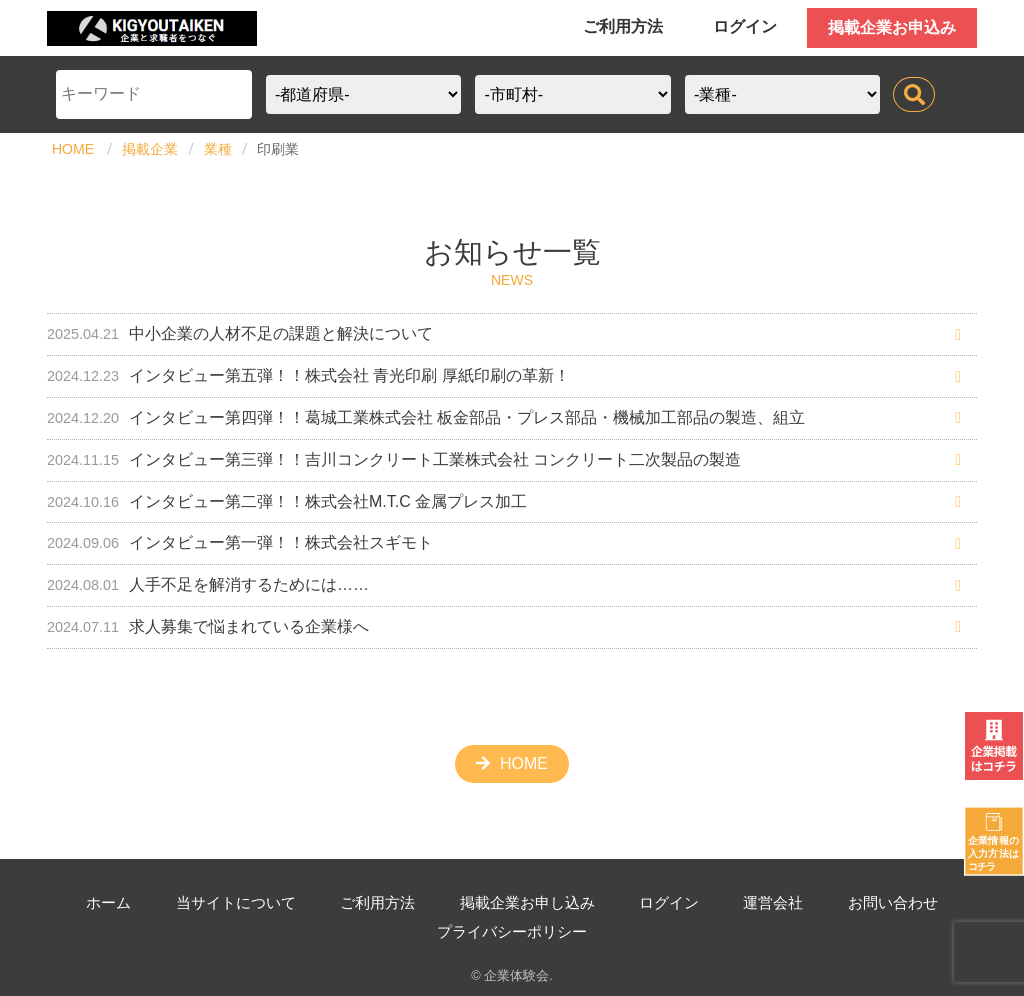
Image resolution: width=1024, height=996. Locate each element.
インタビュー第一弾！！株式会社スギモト (240, 542)
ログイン (745, 26)
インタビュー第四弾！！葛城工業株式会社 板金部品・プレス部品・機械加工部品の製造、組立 (426, 417)
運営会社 (803, 902)
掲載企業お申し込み (546, 902)
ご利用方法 (623, 26)
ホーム (109, 902)
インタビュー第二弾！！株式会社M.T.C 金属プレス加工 (287, 501)
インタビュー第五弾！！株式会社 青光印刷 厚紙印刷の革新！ (308, 375)
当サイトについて (241, 902)
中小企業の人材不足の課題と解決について (240, 333)
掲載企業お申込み (892, 27)
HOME (73, 149)
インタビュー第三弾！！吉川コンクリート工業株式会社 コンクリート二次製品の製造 (394, 459)
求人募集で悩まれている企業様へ (208, 626)
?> (782, 94)
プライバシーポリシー (532, 931)
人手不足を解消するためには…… (208, 584)
